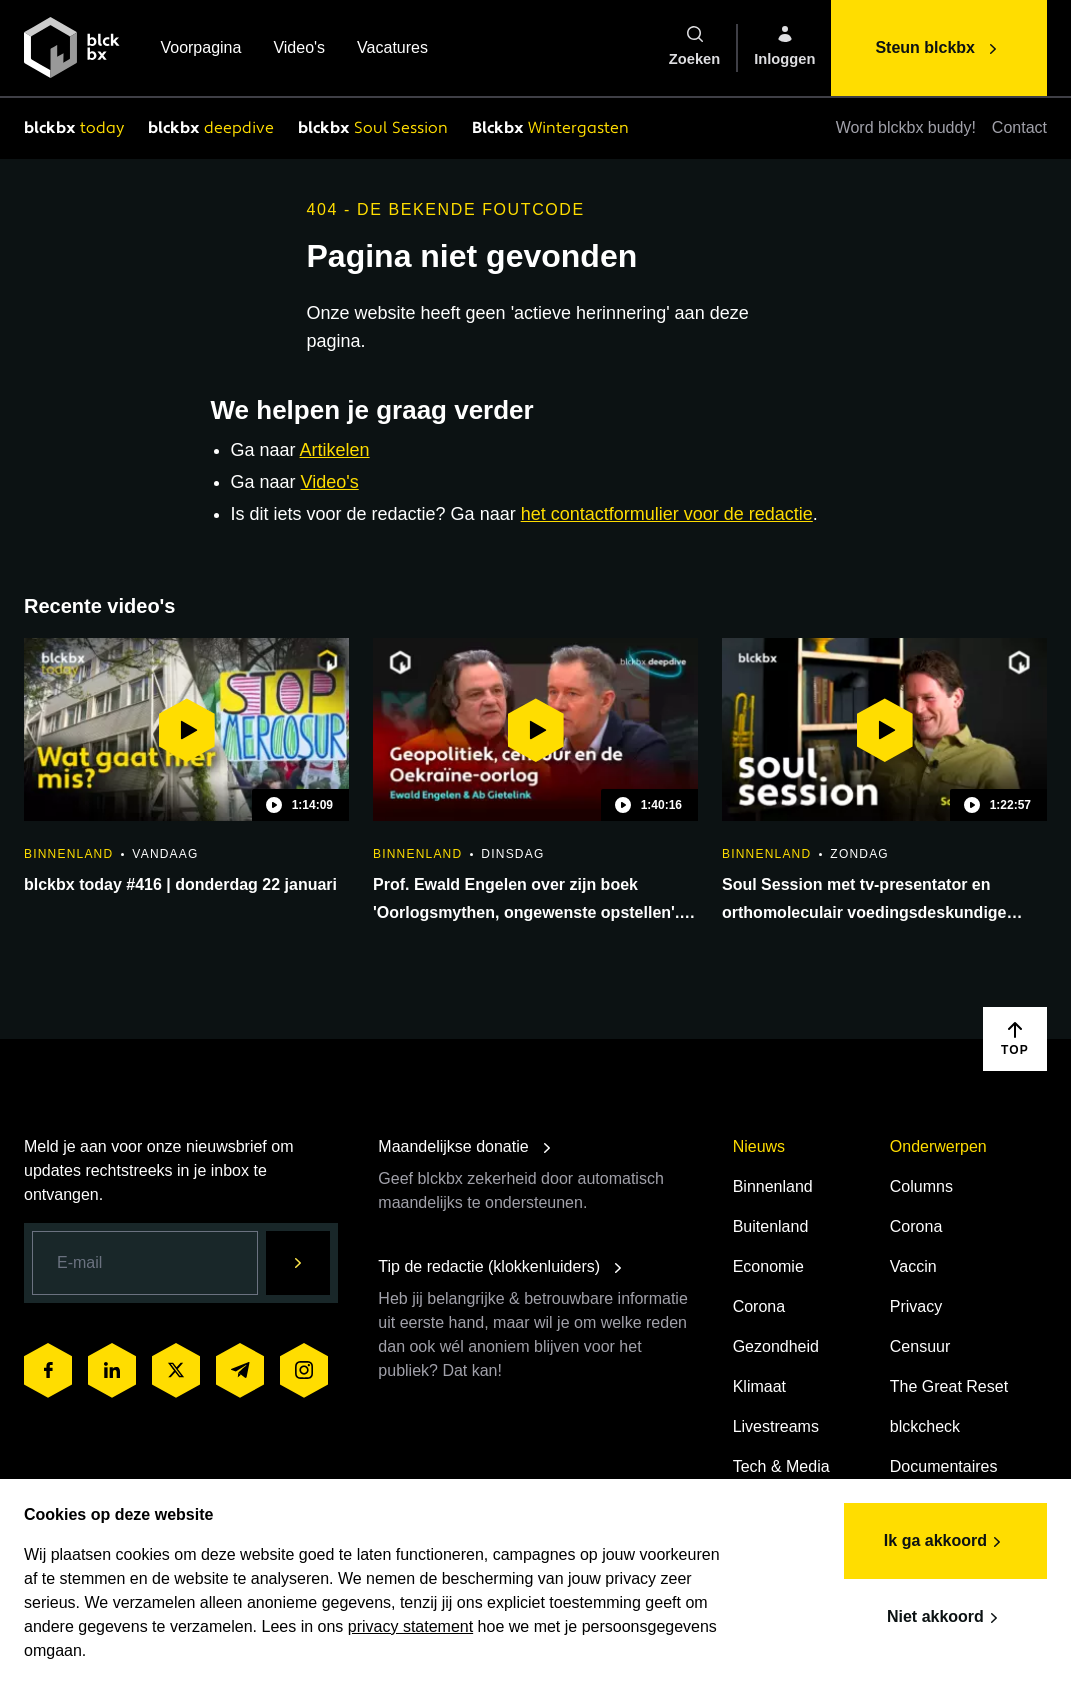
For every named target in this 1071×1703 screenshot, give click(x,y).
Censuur (920, 1346)
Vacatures (392, 49)
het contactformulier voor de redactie (667, 514)
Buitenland (771, 1226)
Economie (768, 1266)
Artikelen (335, 450)
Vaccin (913, 1266)
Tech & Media (781, 1466)
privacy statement (410, 1626)
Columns (921, 1186)
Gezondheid (776, 1346)
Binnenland (773, 1186)
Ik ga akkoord (945, 1542)
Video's (299, 49)
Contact (1019, 127)
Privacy (916, 1306)
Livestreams (776, 1426)
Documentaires (944, 1466)
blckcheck (925, 1426)
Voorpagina (200, 49)
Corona (759, 1306)
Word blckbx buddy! (906, 127)
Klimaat (759, 1386)
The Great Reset (949, 1386)
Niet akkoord (945, 1618)
